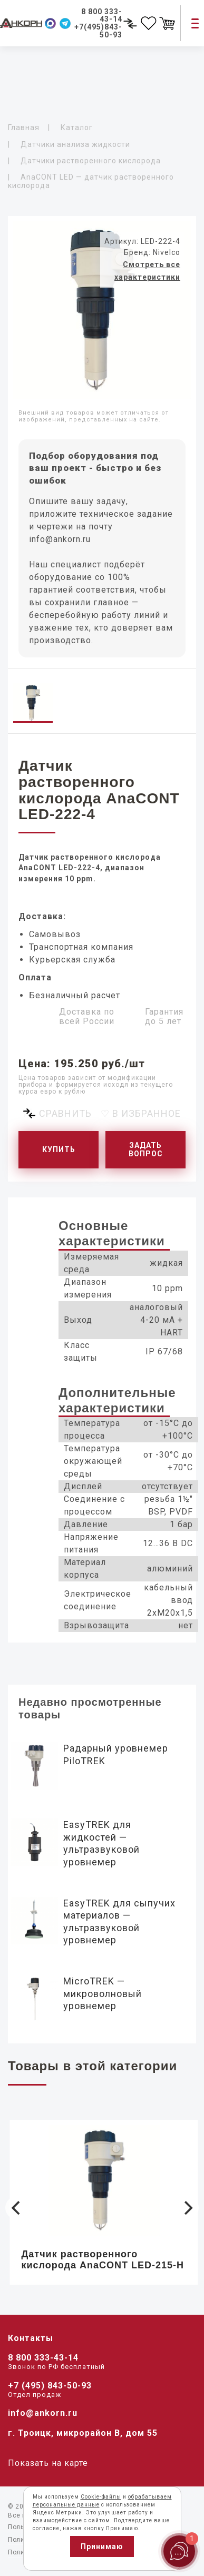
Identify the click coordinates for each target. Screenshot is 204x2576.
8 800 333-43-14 (43, 2358)
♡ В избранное (141, 1113)
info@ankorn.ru (60, 539)
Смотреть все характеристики (147, 270)
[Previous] (16, 2207)
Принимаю (102, 2546)
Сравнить (65, 1113)
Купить (58, 1149)
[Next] (187, 2207)
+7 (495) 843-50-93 (50, 2386)
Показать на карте (48, 2463)
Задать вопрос (146, 1149)
